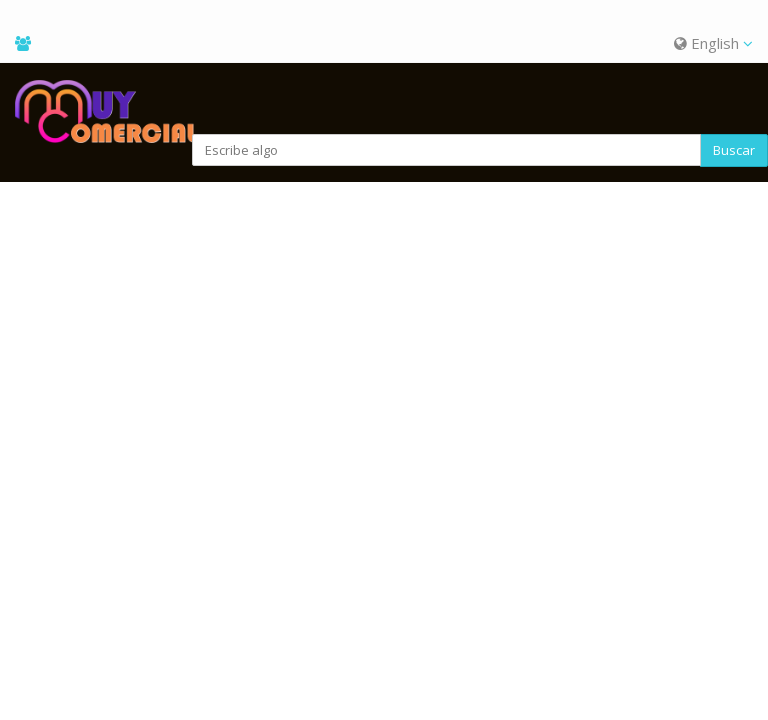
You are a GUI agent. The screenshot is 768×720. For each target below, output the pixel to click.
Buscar (734, 150)
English (713, 43)
